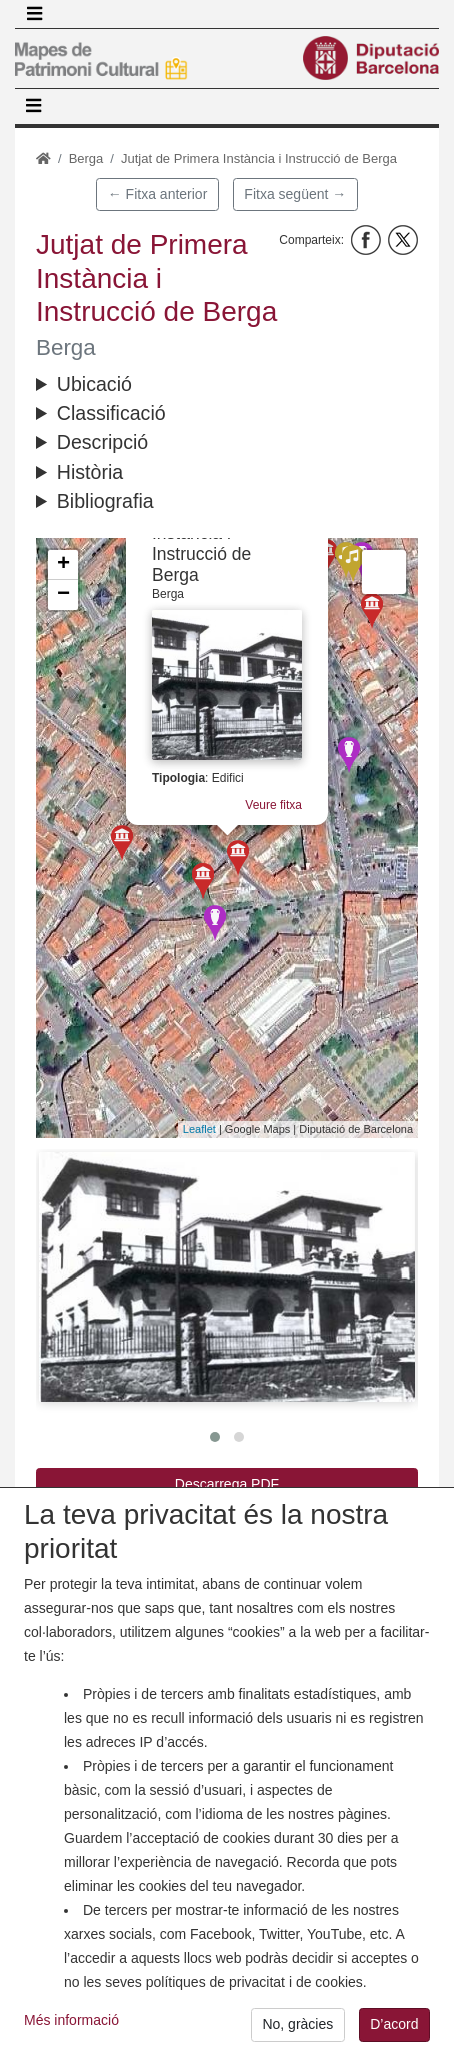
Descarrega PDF (227, 1484)
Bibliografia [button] (105, 501)
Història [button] (90, 472)
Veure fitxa (273, 805)
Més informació (71, 2035)
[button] (227, 1277)
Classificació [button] (111, 413)
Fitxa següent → (295, 194)
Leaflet (199, 1129)
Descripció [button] (102, 442)
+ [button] (63, 565)
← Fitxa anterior (158, 194)
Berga (86, 158)
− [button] (63, 595)
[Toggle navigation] (34, 14)
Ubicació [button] (94, 384)
